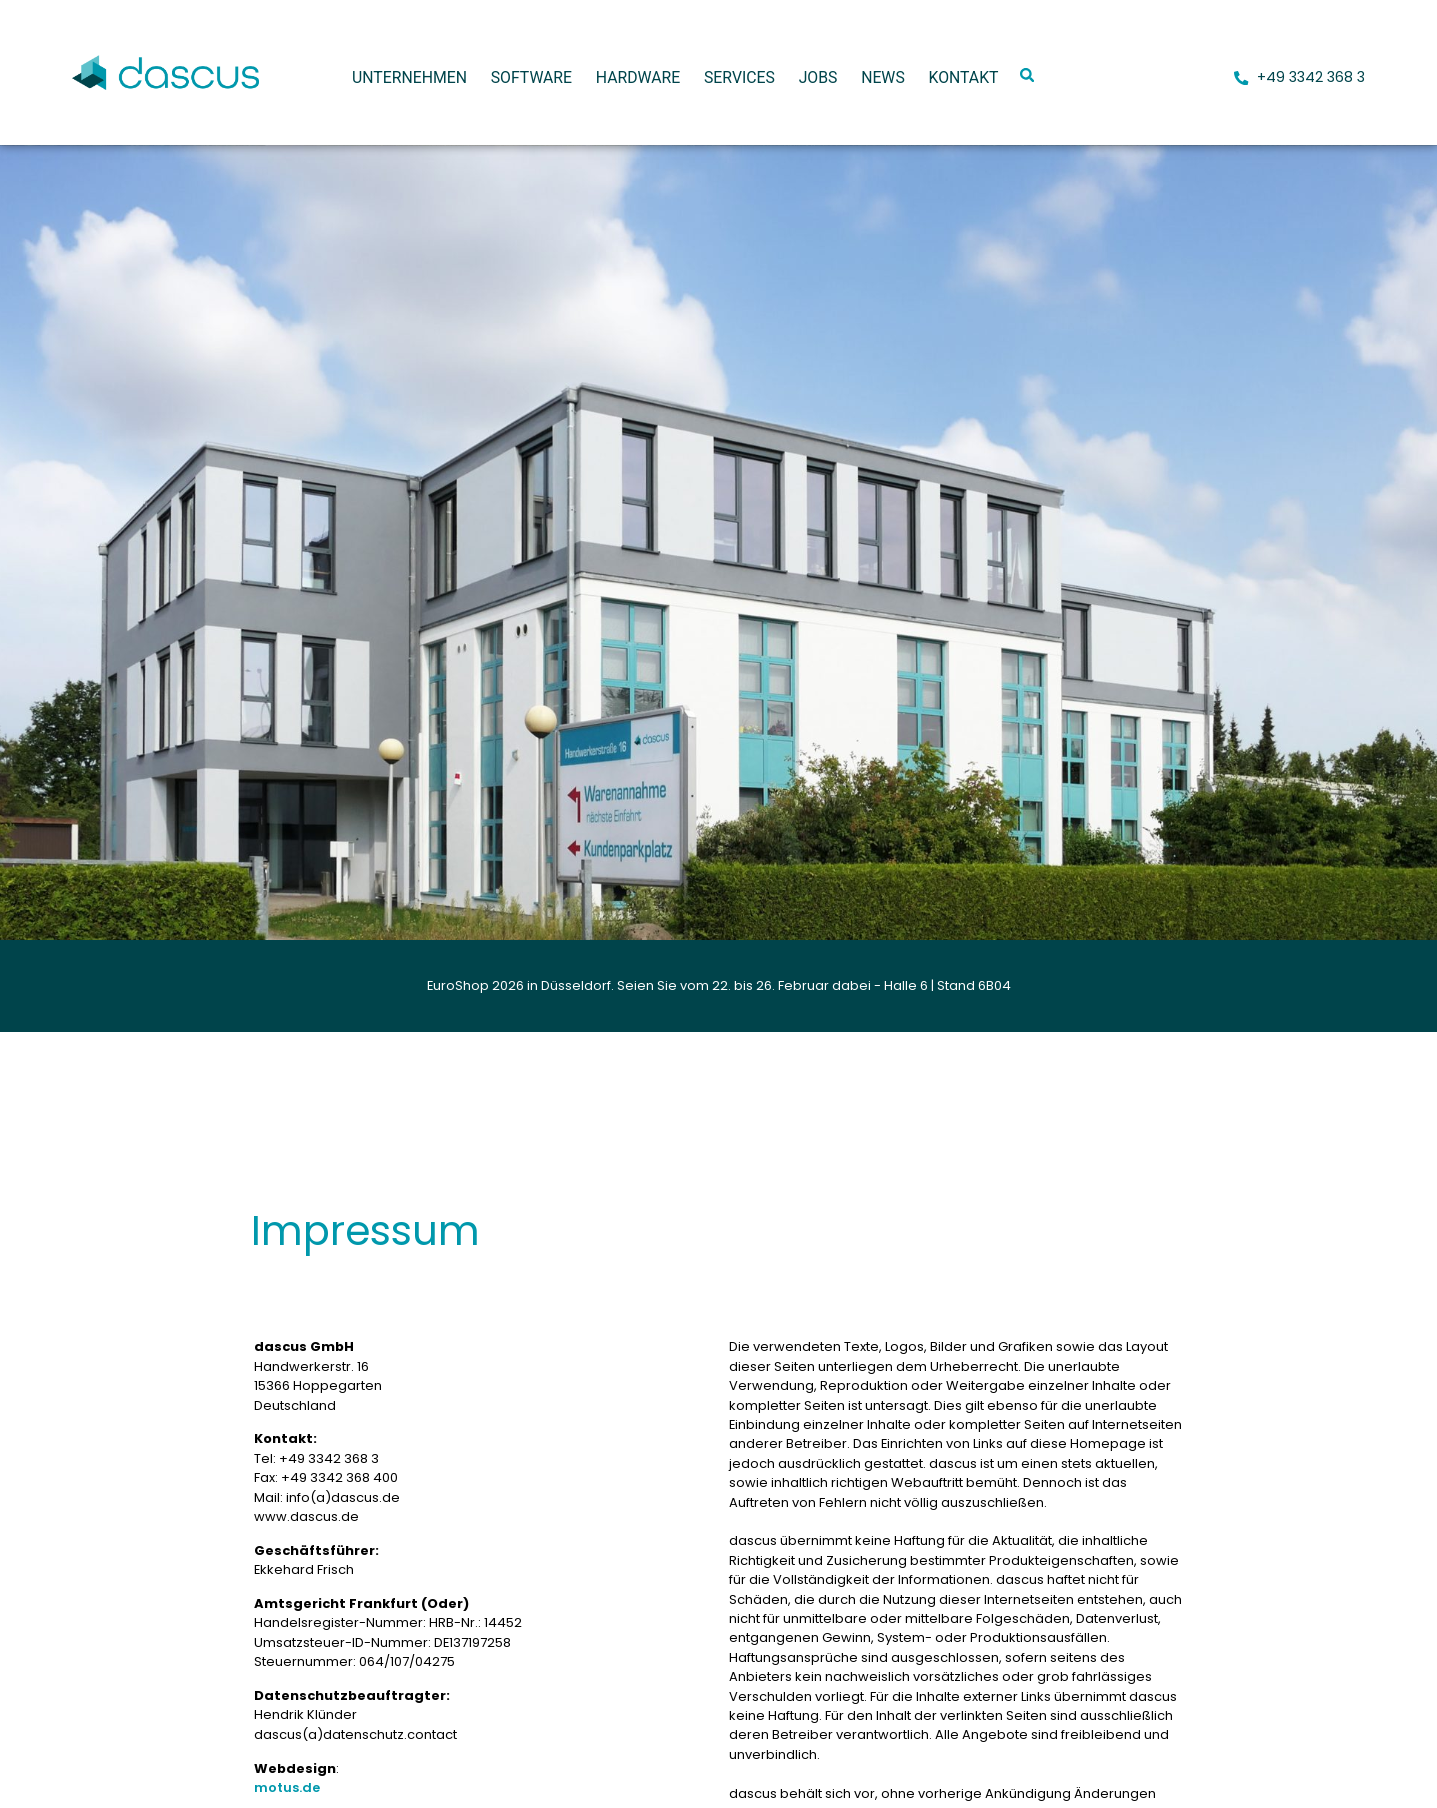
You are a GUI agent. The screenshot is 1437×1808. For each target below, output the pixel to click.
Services (739, 77)
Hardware (638, 77)
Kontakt (963, 77)
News (883, 77)
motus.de (287, 1787)
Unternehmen (409, 77)
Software (531, 77)
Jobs (818, 77)
